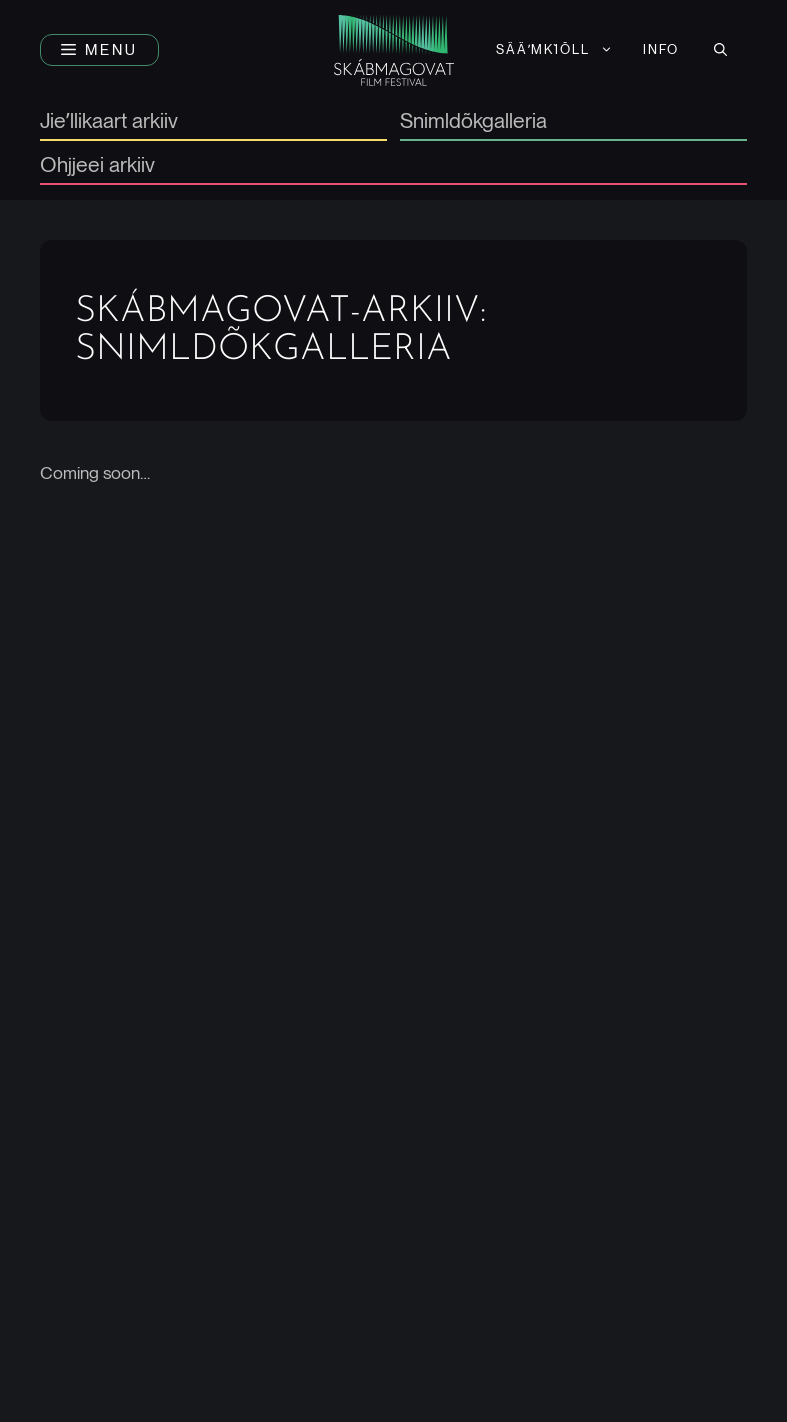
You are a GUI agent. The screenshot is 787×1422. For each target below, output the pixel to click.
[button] (99, 50)
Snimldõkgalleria (473, 121)
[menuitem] (555, 50)
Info (661, 49)
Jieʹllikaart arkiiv (109, 121)
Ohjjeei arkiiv (97, 165)
